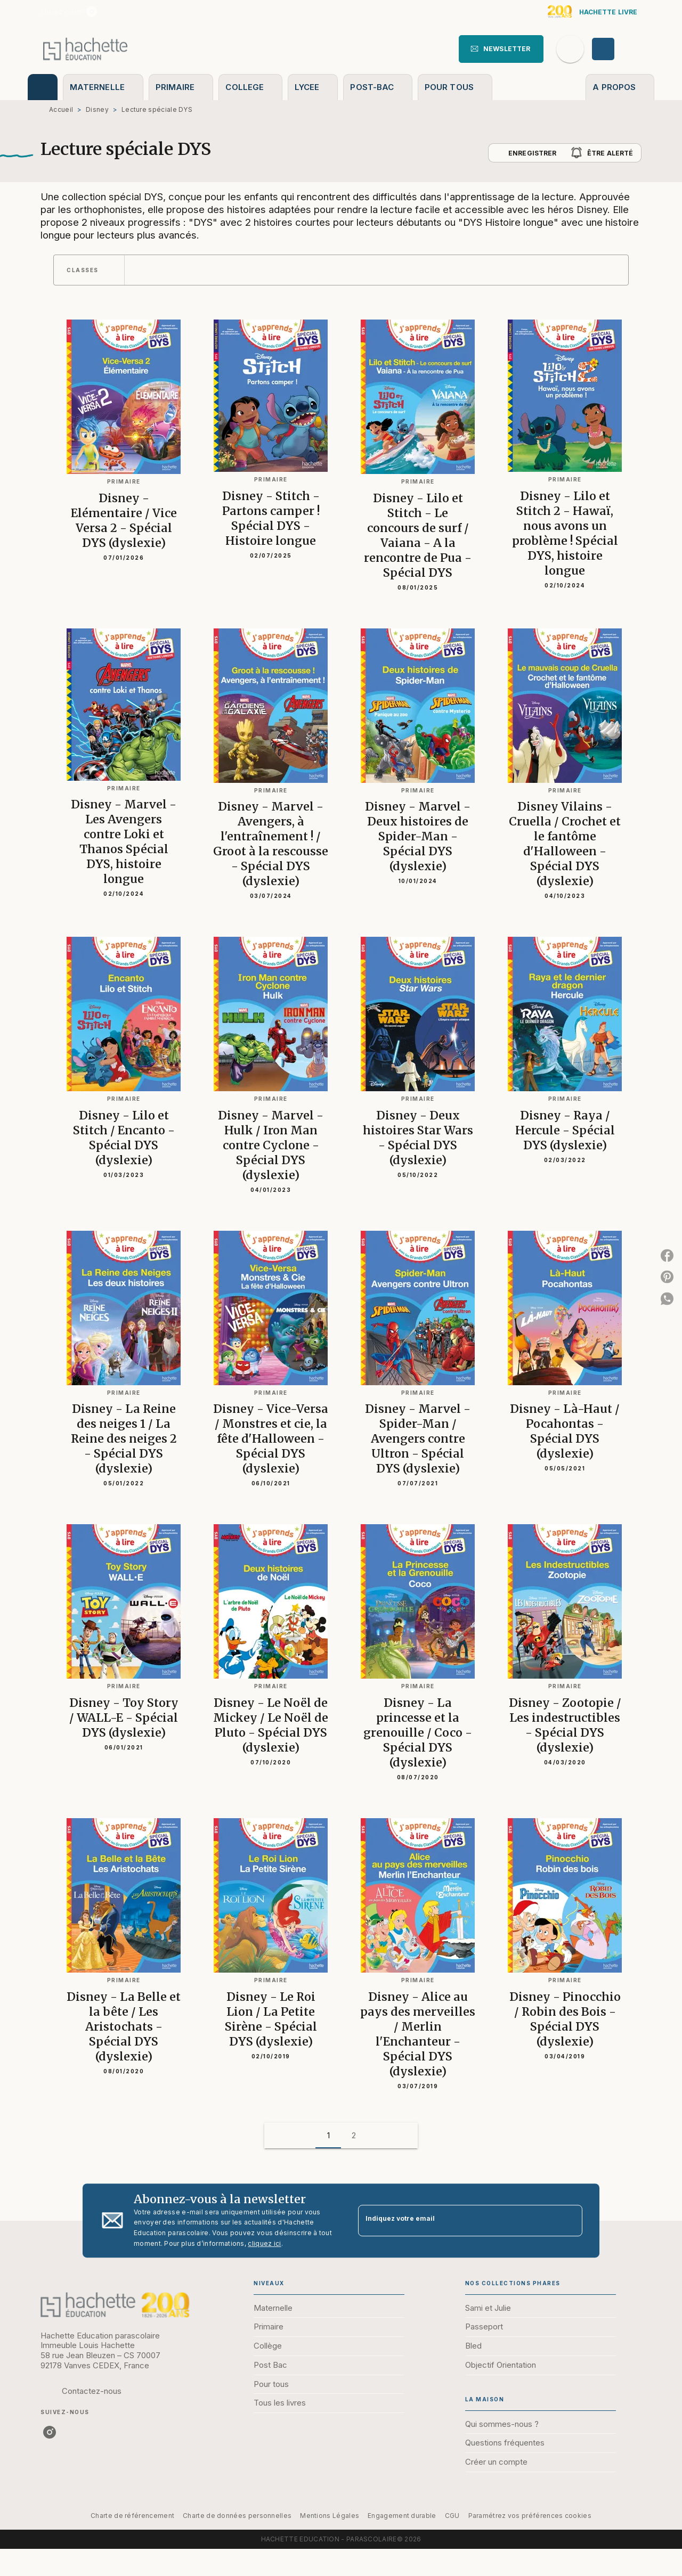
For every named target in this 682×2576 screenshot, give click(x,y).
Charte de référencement (132, 2516)
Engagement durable (402, 2516)
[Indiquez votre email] (457, 2220)
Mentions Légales (329, 2516)
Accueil (61, 109)
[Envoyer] (569, 2221)
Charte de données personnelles (237, 2516)
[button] (501, 49)
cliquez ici (264, 2243)
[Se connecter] (615, 49)
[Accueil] (85, 48)
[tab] (43, 87)
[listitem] (91, 11)
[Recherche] (570, 49)
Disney (97, 109)
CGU (452, 2516)
